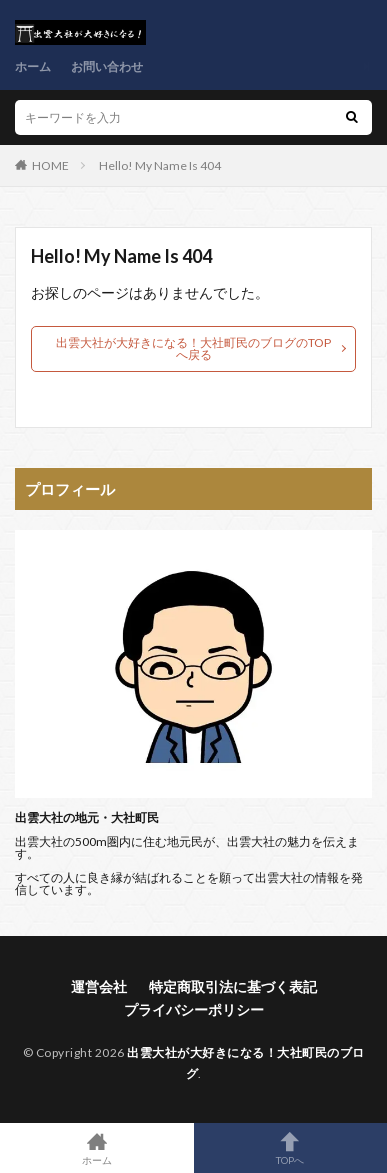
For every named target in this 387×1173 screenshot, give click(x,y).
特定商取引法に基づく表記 (233, 986)
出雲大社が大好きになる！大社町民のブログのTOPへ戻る (193, 348)
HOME (50, 165)
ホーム (33, 66)
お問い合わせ (107, 66)
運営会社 (99, 986)
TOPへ (291, 1148)
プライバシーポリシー (194, 1009)
